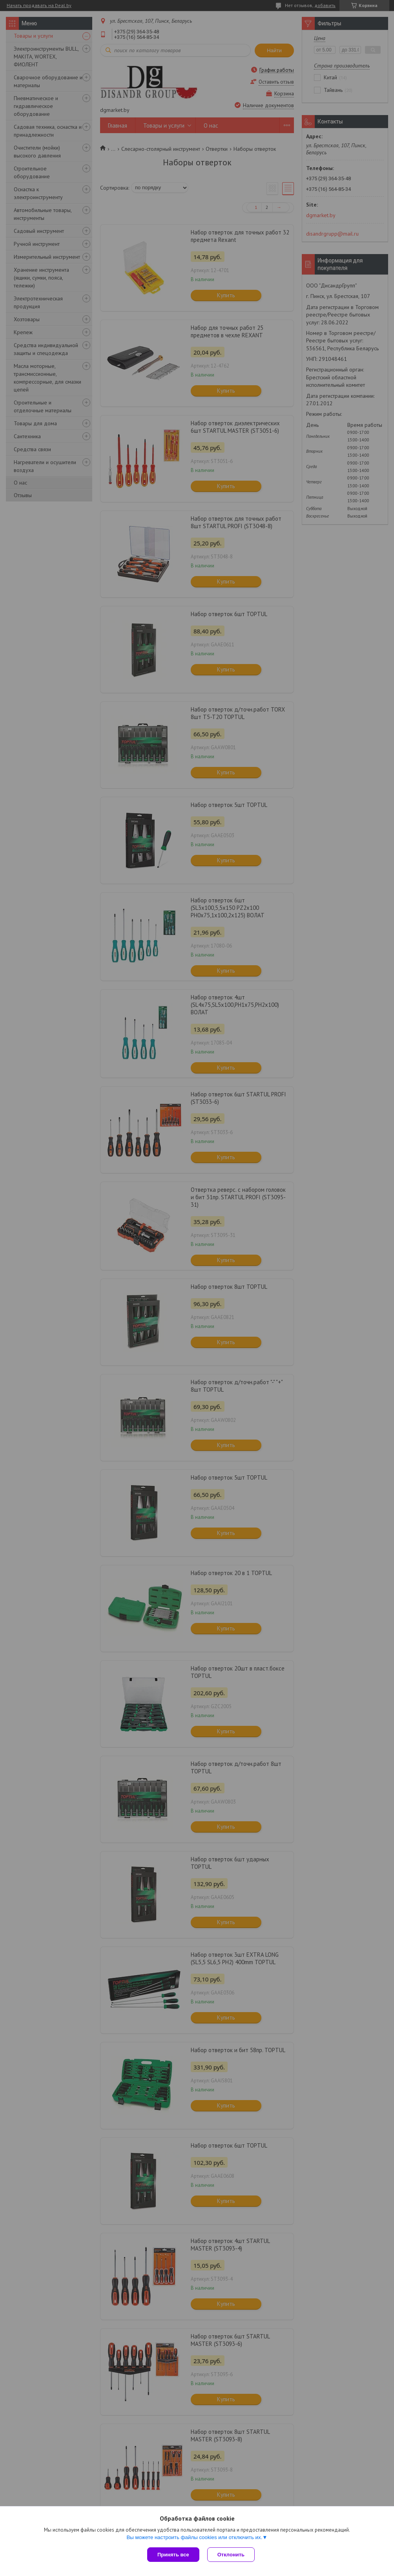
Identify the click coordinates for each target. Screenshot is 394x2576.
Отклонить (230, 2555)
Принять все (173, 2555)
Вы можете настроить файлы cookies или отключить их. (194, 2537)
